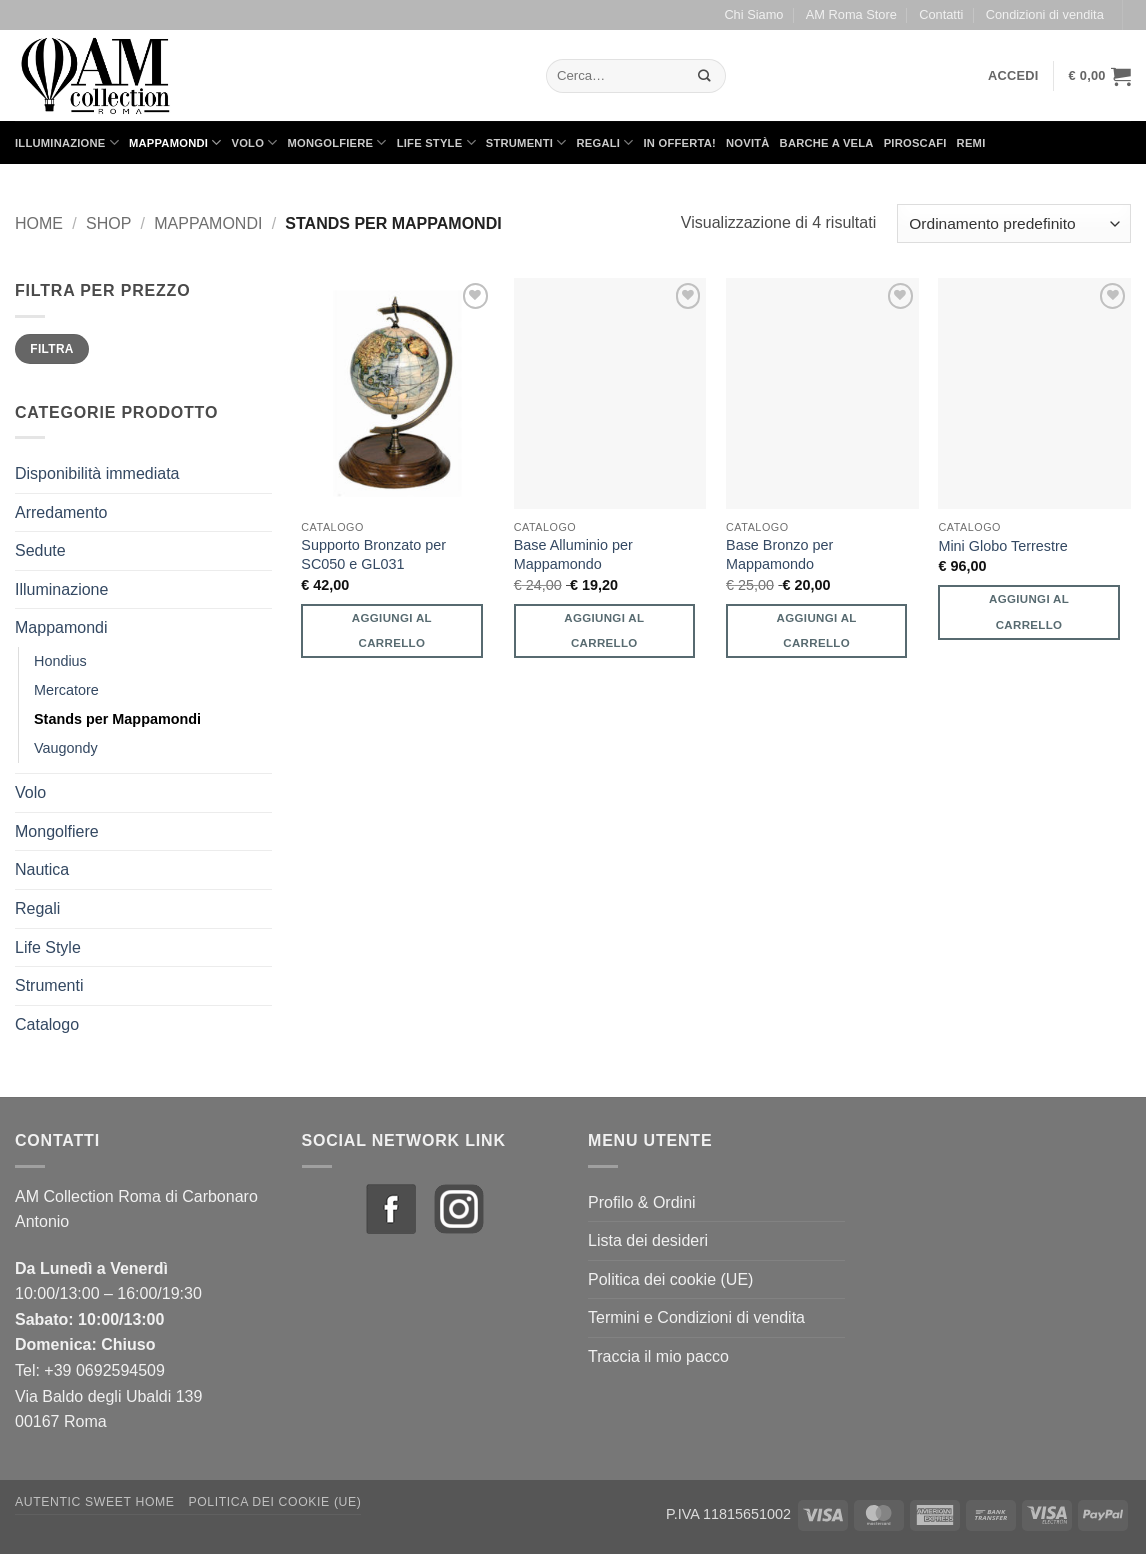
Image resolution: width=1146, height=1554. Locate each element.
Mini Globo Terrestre (1002, 546)
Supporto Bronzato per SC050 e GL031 (373, 554)
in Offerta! (680, 143)
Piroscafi (915, 143)
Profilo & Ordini (642, 1202)
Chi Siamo (753, 14)
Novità (748, 143)
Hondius (60, 661)
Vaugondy (66, 748)
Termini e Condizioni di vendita (696, 1317)
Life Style (436, 142)
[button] (1013, 76)
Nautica (42, 869)
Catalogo (47, 1024)
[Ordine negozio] (1014, 223)
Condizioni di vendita (1045, 14)
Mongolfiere (337, 142)
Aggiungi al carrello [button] (392, 630)
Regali (604, 142)
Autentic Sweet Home (95, 1502)
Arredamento (61, 512)
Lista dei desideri (648, 1240)
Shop (108, 223)
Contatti (941, 14)
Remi (971, 143)
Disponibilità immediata (97, 473)
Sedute (40, 550)
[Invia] (705, 75)
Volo (255, 142)
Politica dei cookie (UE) (670, 1279)
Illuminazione (67, 142)
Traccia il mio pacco (658, 1356)
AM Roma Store (851, 14)
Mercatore (66, 690)
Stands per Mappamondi (117, 719)
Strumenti (526, 142)
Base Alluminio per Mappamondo (573, 554)
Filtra (52, 349)
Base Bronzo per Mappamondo (779, 554)
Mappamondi (175, 142)
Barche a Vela (827, 143)
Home (39, 223)
